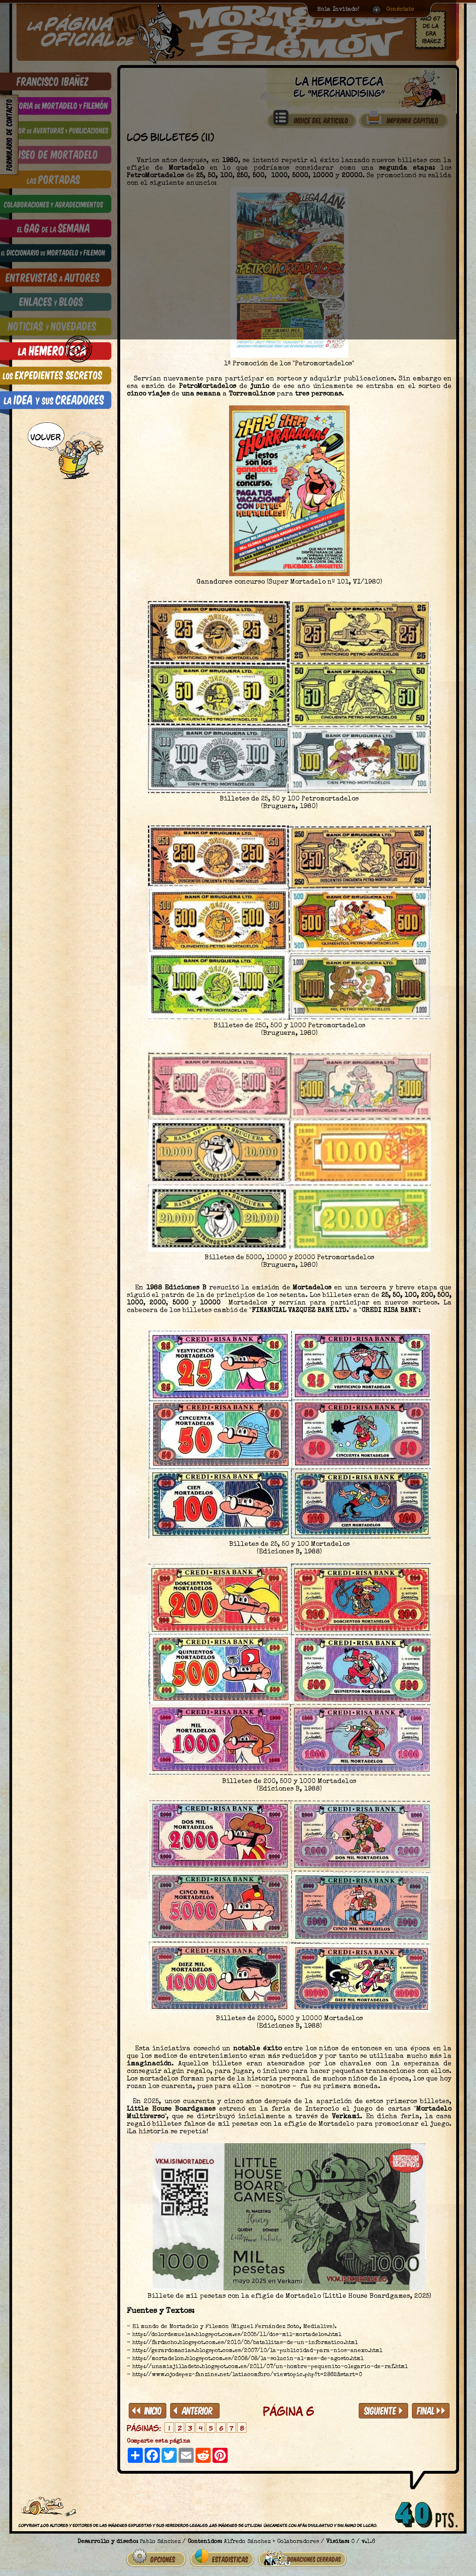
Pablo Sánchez (160, 2538)
